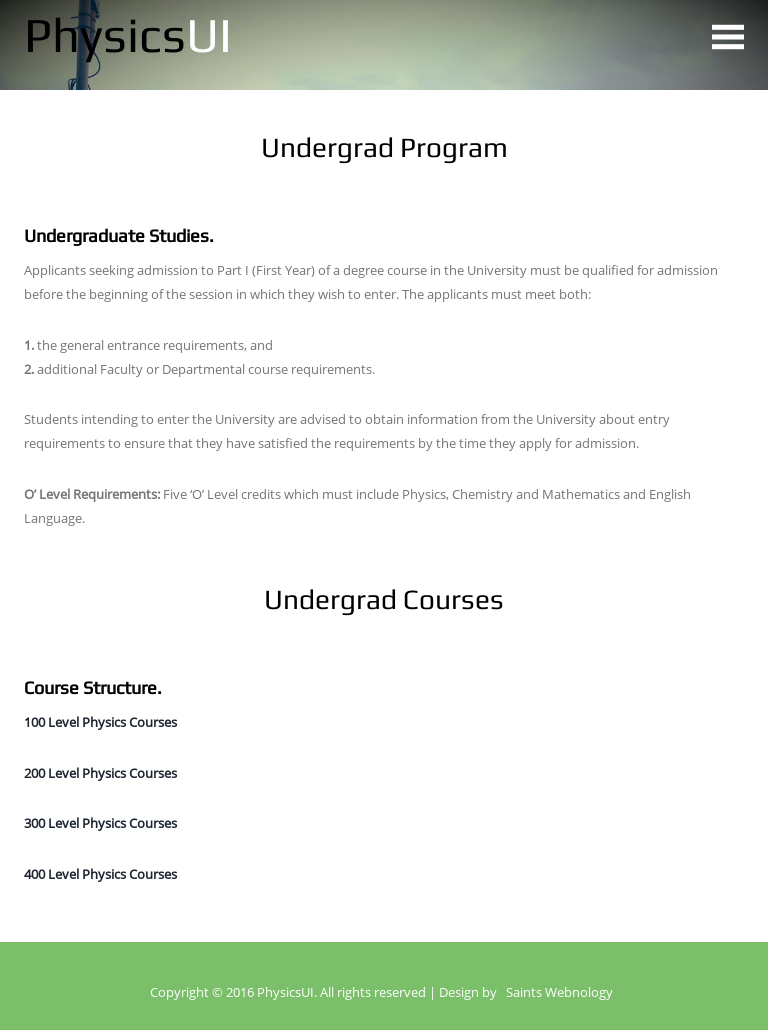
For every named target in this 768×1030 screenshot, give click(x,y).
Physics (128, 34)
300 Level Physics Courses (100, 823)
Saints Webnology (559, 992)
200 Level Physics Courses (100, 773)
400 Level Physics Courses (100, 874)
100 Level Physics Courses (100, 722)
